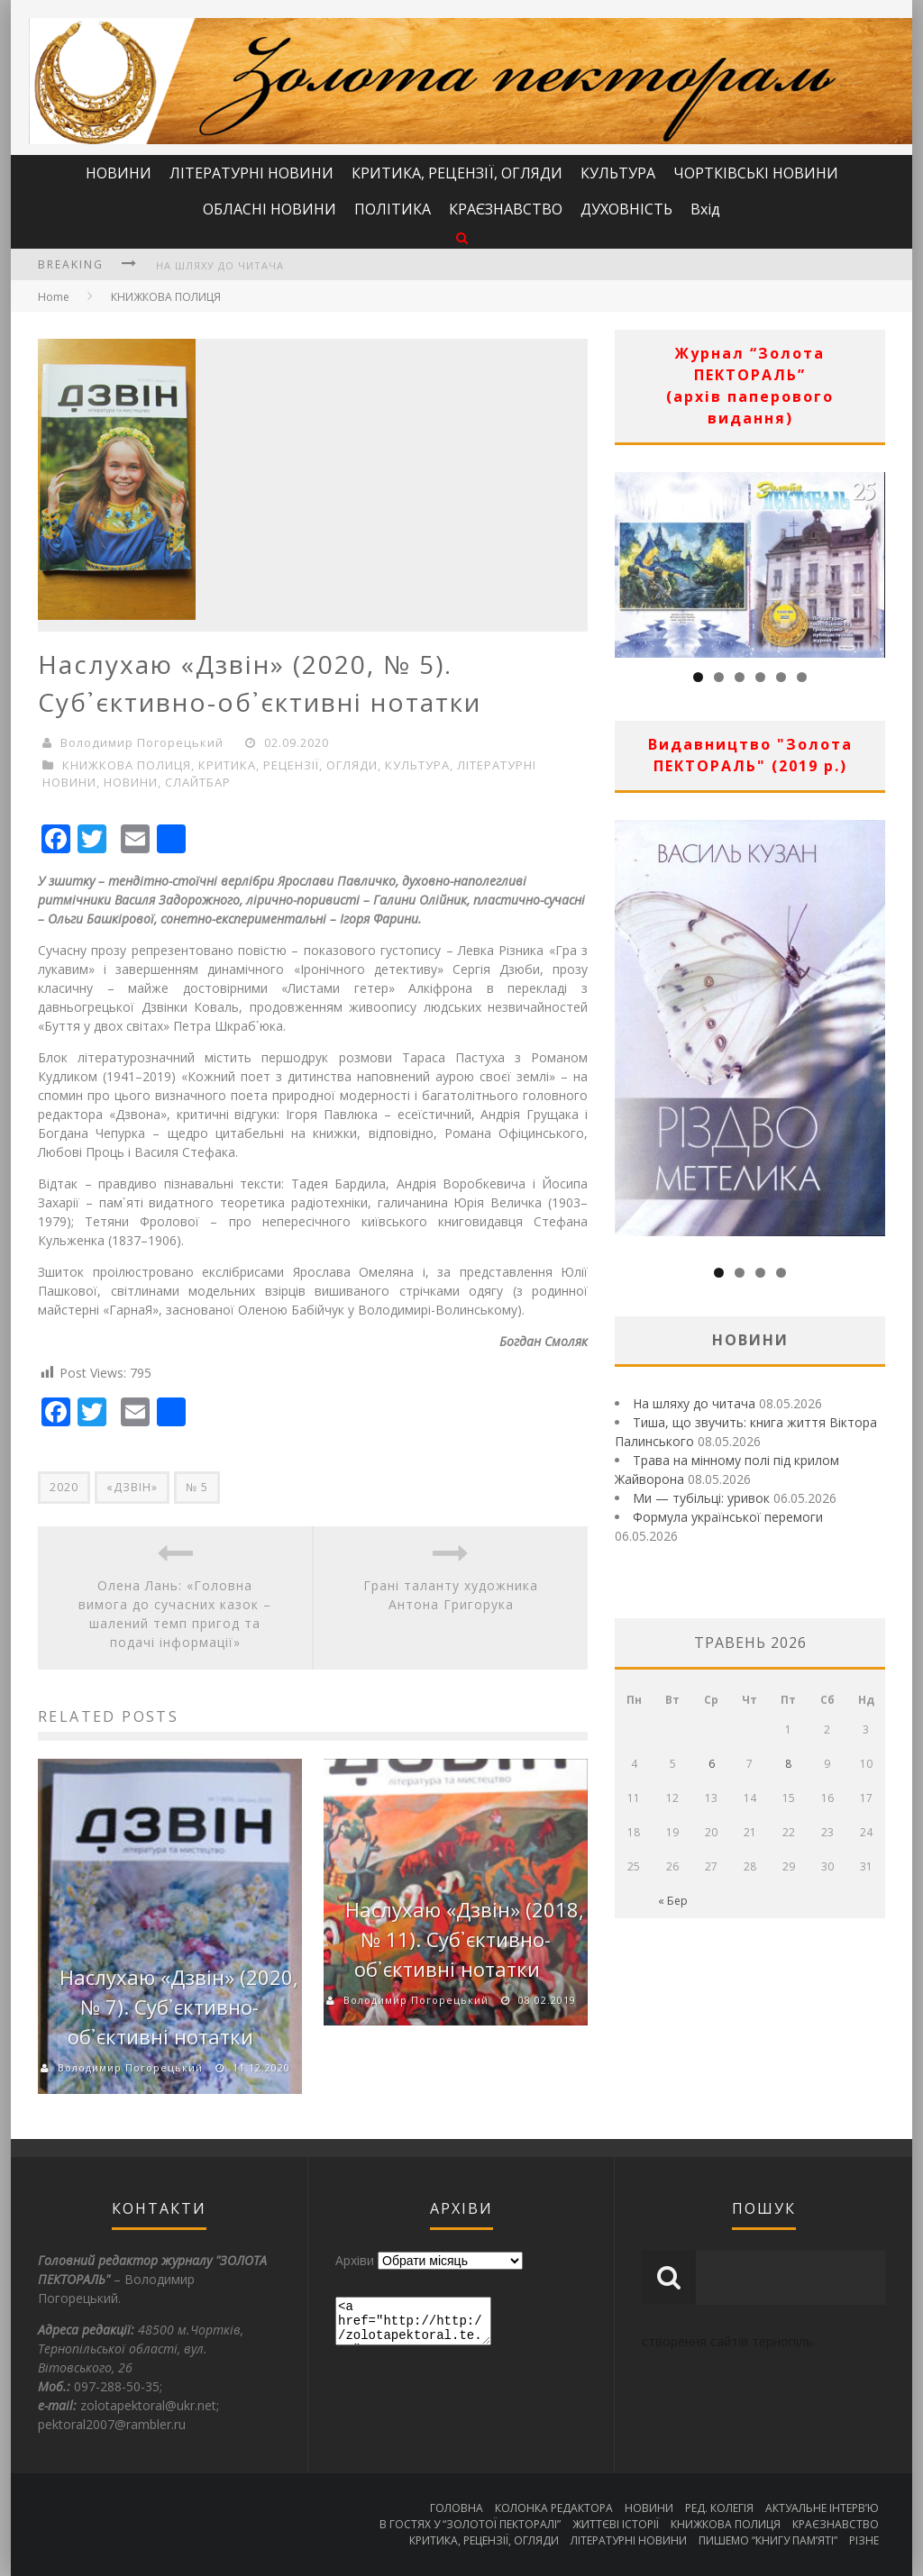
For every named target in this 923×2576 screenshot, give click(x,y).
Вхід (705, 209)
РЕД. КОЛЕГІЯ (719, 2508)
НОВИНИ (118, 173)
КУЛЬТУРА (617, 173)
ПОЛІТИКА (392, 209)
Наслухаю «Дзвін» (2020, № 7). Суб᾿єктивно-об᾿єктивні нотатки (178, 2006)
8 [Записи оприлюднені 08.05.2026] (788, 1763)
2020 (64, 1487)
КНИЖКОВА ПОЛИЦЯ (166, 297)
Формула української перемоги (728, 1516)
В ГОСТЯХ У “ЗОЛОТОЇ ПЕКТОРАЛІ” (470, 2524)
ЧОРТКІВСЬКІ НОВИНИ (755, 173)
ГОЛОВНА (456, 2508)
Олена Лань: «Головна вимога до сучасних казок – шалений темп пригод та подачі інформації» (174, 1614)
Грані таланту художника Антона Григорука (450, 1595)
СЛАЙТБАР (198, 782)
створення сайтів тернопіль (727, 2341)
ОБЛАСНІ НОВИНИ (269, 209)
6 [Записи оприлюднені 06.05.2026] (711, 1763)
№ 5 (197, 1487)
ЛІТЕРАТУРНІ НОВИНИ (251, 173)
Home (53, 297)
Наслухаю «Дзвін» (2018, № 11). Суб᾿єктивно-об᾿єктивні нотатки (464, 1939)
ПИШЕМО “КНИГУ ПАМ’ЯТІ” (768, 2540)
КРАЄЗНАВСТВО (505, 209)
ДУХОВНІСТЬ (626, 209)
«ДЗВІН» (132, 1487)
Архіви (354, 2260)
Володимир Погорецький (142, 742)
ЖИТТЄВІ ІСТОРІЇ (615, 2524)
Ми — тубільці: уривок (701, 1497)
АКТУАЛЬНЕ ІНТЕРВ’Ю (822, 2508)
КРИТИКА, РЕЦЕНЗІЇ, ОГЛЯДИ (457, 173)
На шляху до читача (220, 265)
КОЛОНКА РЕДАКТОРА (554, 2508)
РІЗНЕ (864, 2540)
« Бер (673, 1900)
